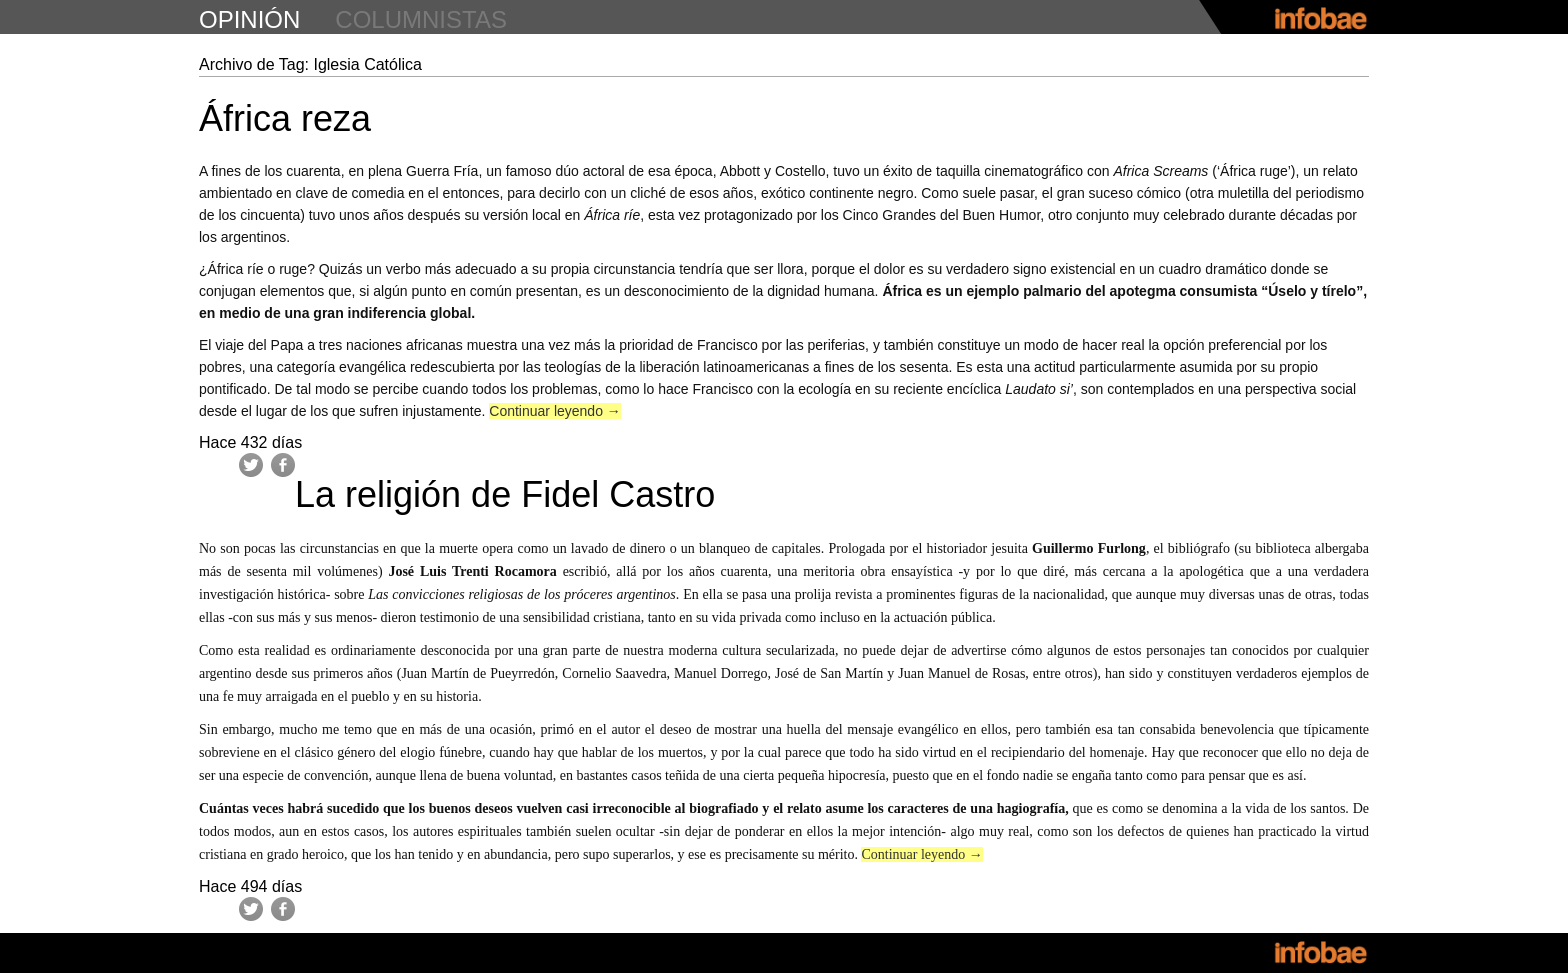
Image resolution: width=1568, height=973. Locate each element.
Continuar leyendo (555, 411)
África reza (285, 118)
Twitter (251, 465)
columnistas (421, 19)
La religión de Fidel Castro (505, 494)
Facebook (283, 465)
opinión (249, 19)
